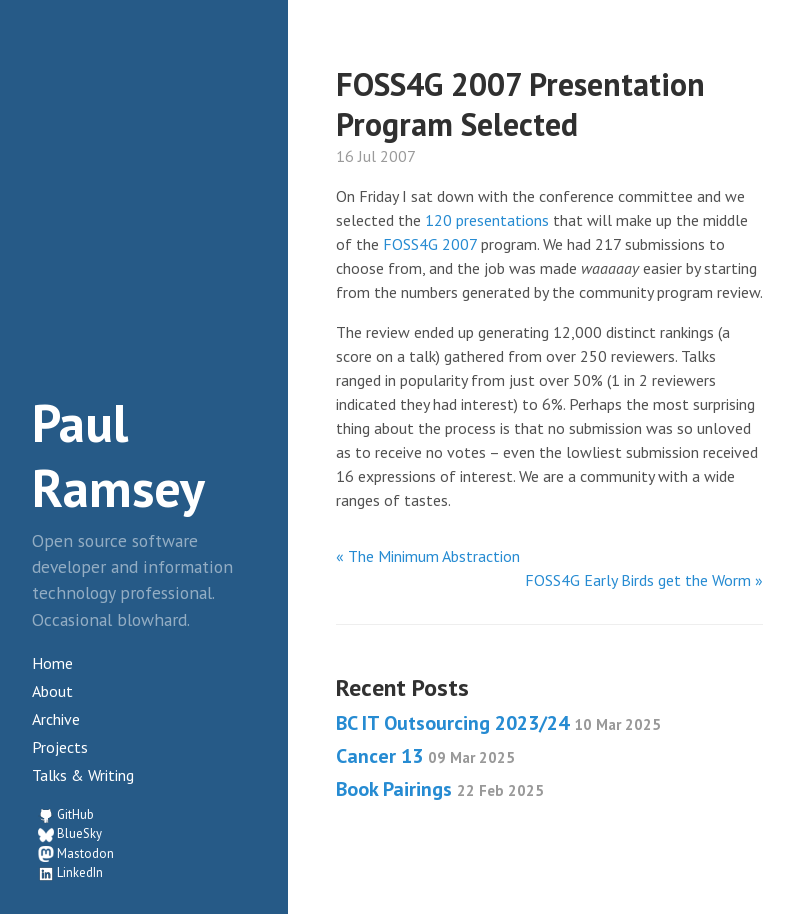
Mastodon (85, 853)
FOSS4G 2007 (430, 244)
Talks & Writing (83, 775)
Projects (60, 747)
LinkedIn (80, 872)
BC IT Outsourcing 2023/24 (498, 723)
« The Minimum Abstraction (428, 556)
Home (52, 663)
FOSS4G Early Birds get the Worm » (644, 580)
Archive (56, 719)
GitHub (75, 814)
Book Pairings (440, 789)
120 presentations (487, 220)
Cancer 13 (425, 756)
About (52, 691)
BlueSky (79, 833)
